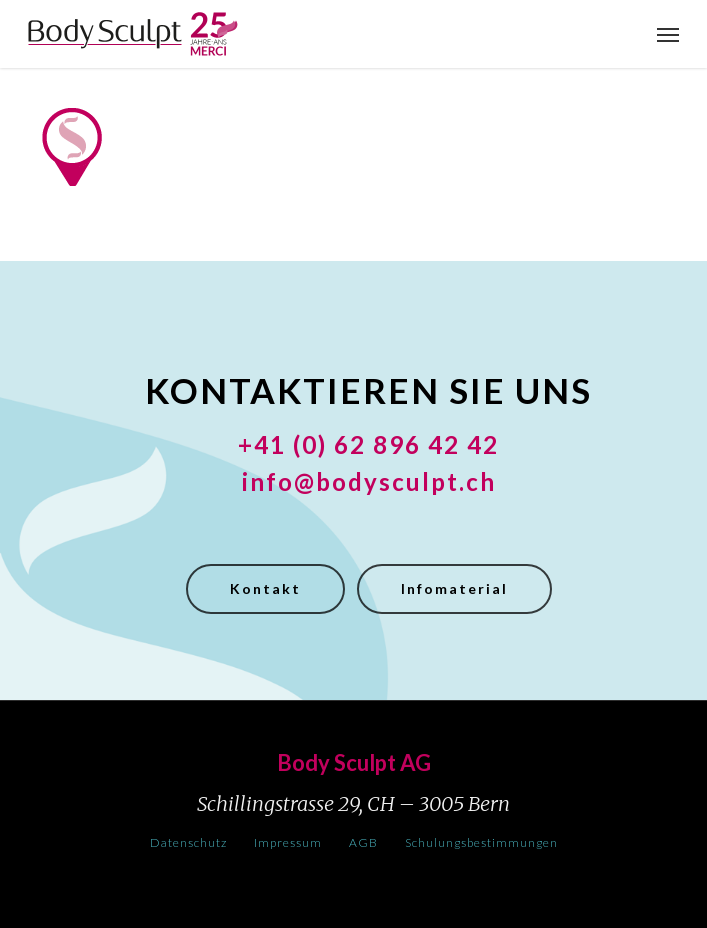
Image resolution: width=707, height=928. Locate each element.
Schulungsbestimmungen (481, 842)
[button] (668, 34)
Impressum (288, 842)
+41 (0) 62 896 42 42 (368, 444)
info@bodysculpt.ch (369, 481)
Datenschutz (188, 842)
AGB (363, 842)
